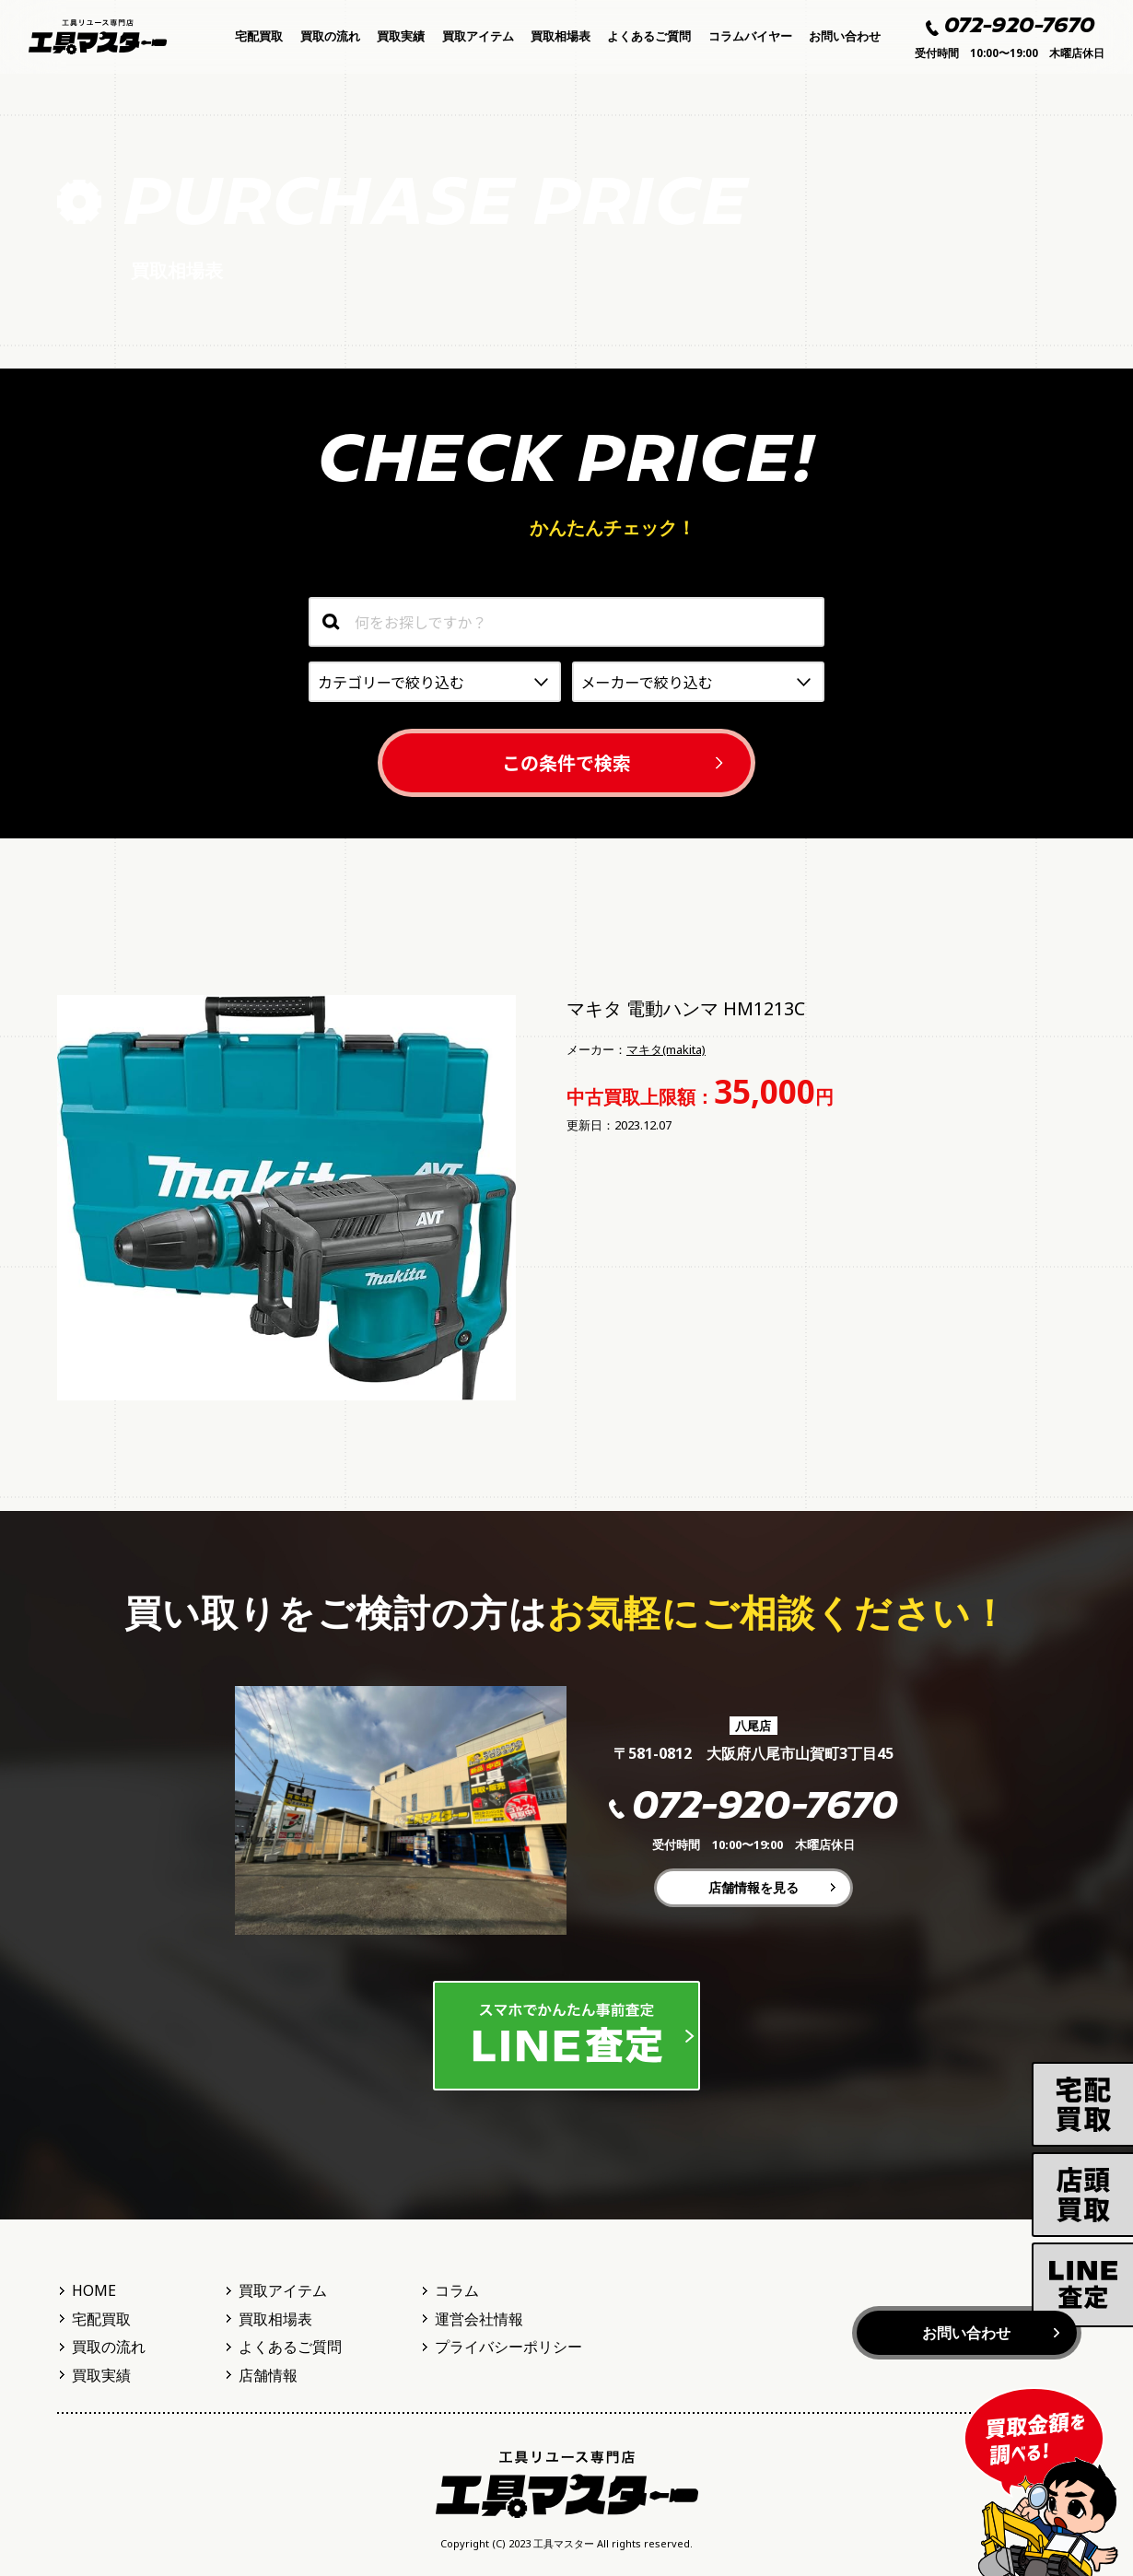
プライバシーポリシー (508, 2346)
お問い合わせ (845, 36)
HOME (94, 2290)
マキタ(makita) (666, 1049)
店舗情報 (268, 2375)
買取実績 (401, 36)
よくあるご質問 (649, 36)
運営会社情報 (479, 2319)
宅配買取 (259, 36)
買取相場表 (560, 36)
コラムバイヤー (750, 36)
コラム (457, 2290)
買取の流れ (330, 36)
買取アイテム (478, 36)
